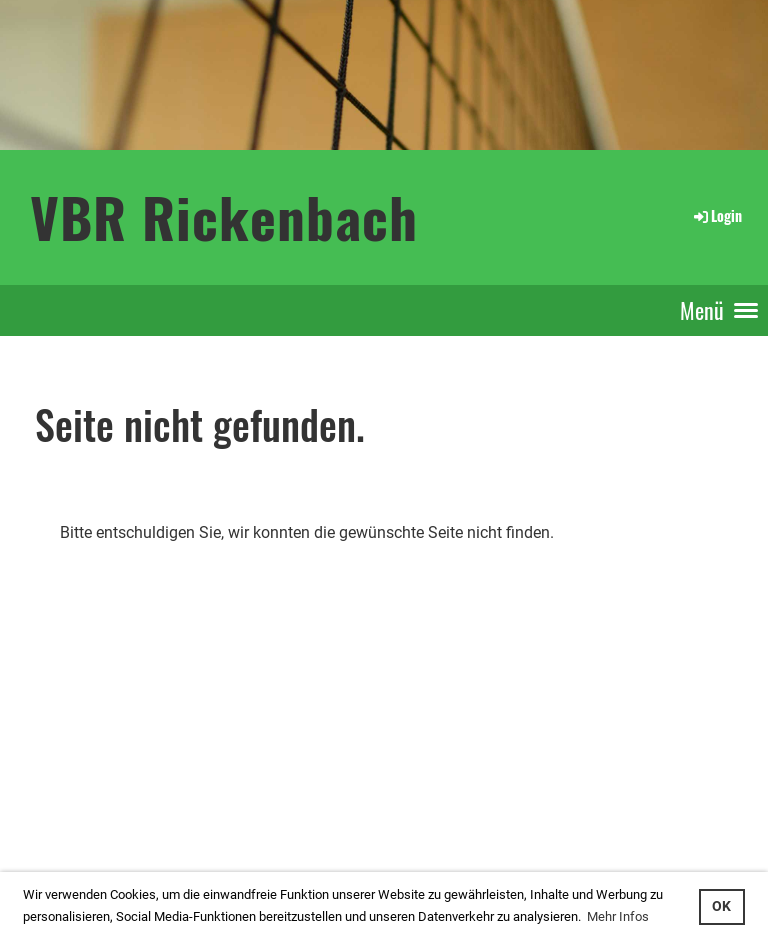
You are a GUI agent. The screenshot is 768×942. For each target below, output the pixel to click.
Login (716, 215)
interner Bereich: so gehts (78, 799)
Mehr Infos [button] (618, 916)
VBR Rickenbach (224, 216)
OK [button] (721, 906)
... (83, 821)
